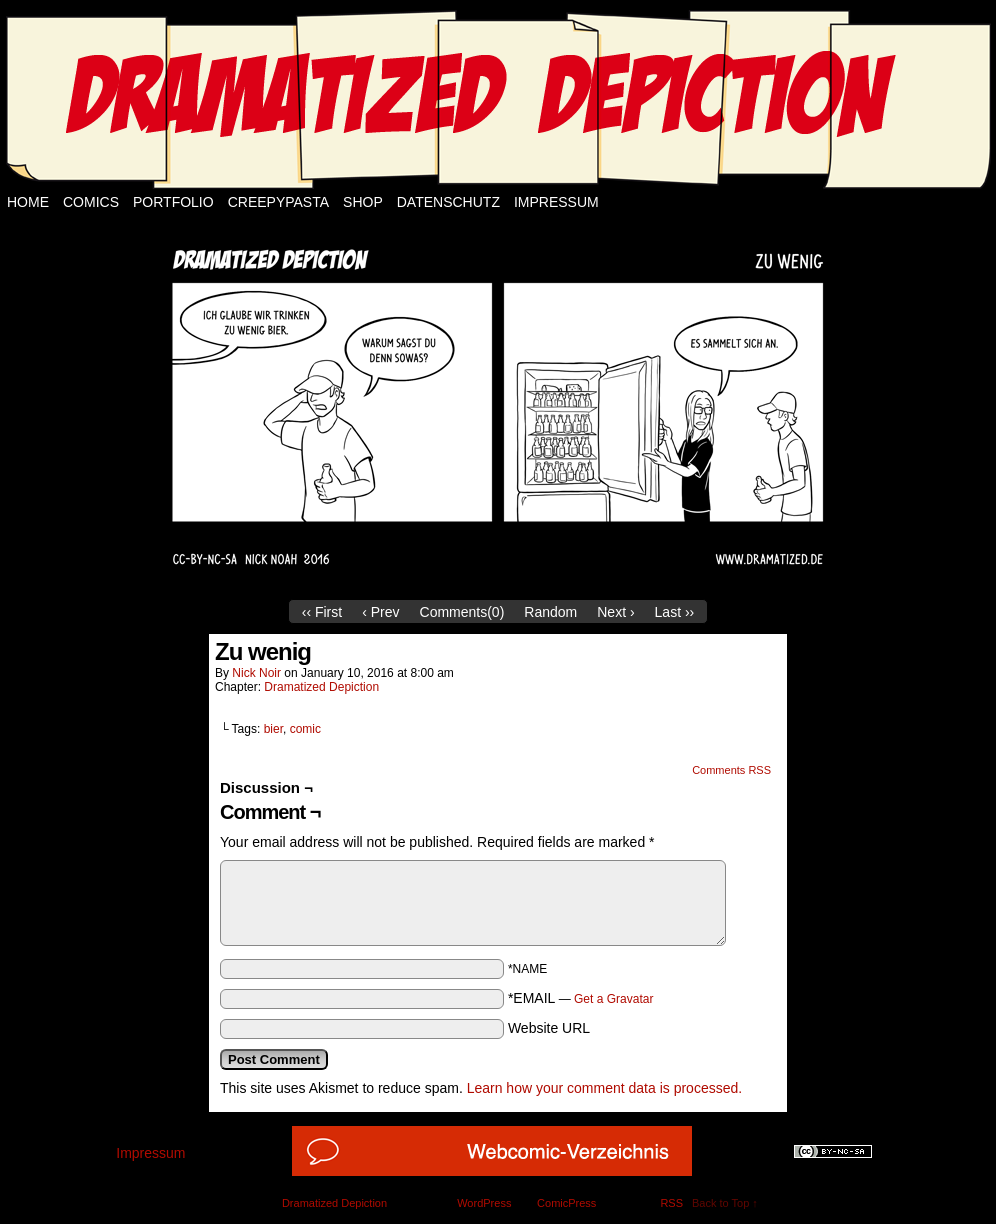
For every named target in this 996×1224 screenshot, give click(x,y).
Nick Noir (256, 673)
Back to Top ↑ (725, 1203)
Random (550, 612)
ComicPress (566, 1203)
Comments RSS (731, 770)
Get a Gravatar (613, 999)
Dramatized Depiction (321, 687)
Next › (615, 612)
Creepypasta (278, 202)
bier (273, 729)
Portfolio (173, 202)
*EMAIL (581, 998)
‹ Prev (380, 612)
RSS (671, 1203)
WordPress (484, 1203)
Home (28, 202)
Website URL (549, 1028)
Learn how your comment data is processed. (604, 1088)
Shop (363, 202)
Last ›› (675, 612)
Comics (91, 202)
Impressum (556, 202)
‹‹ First (322, 612)
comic (305, 729)
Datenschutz (448, 202)
